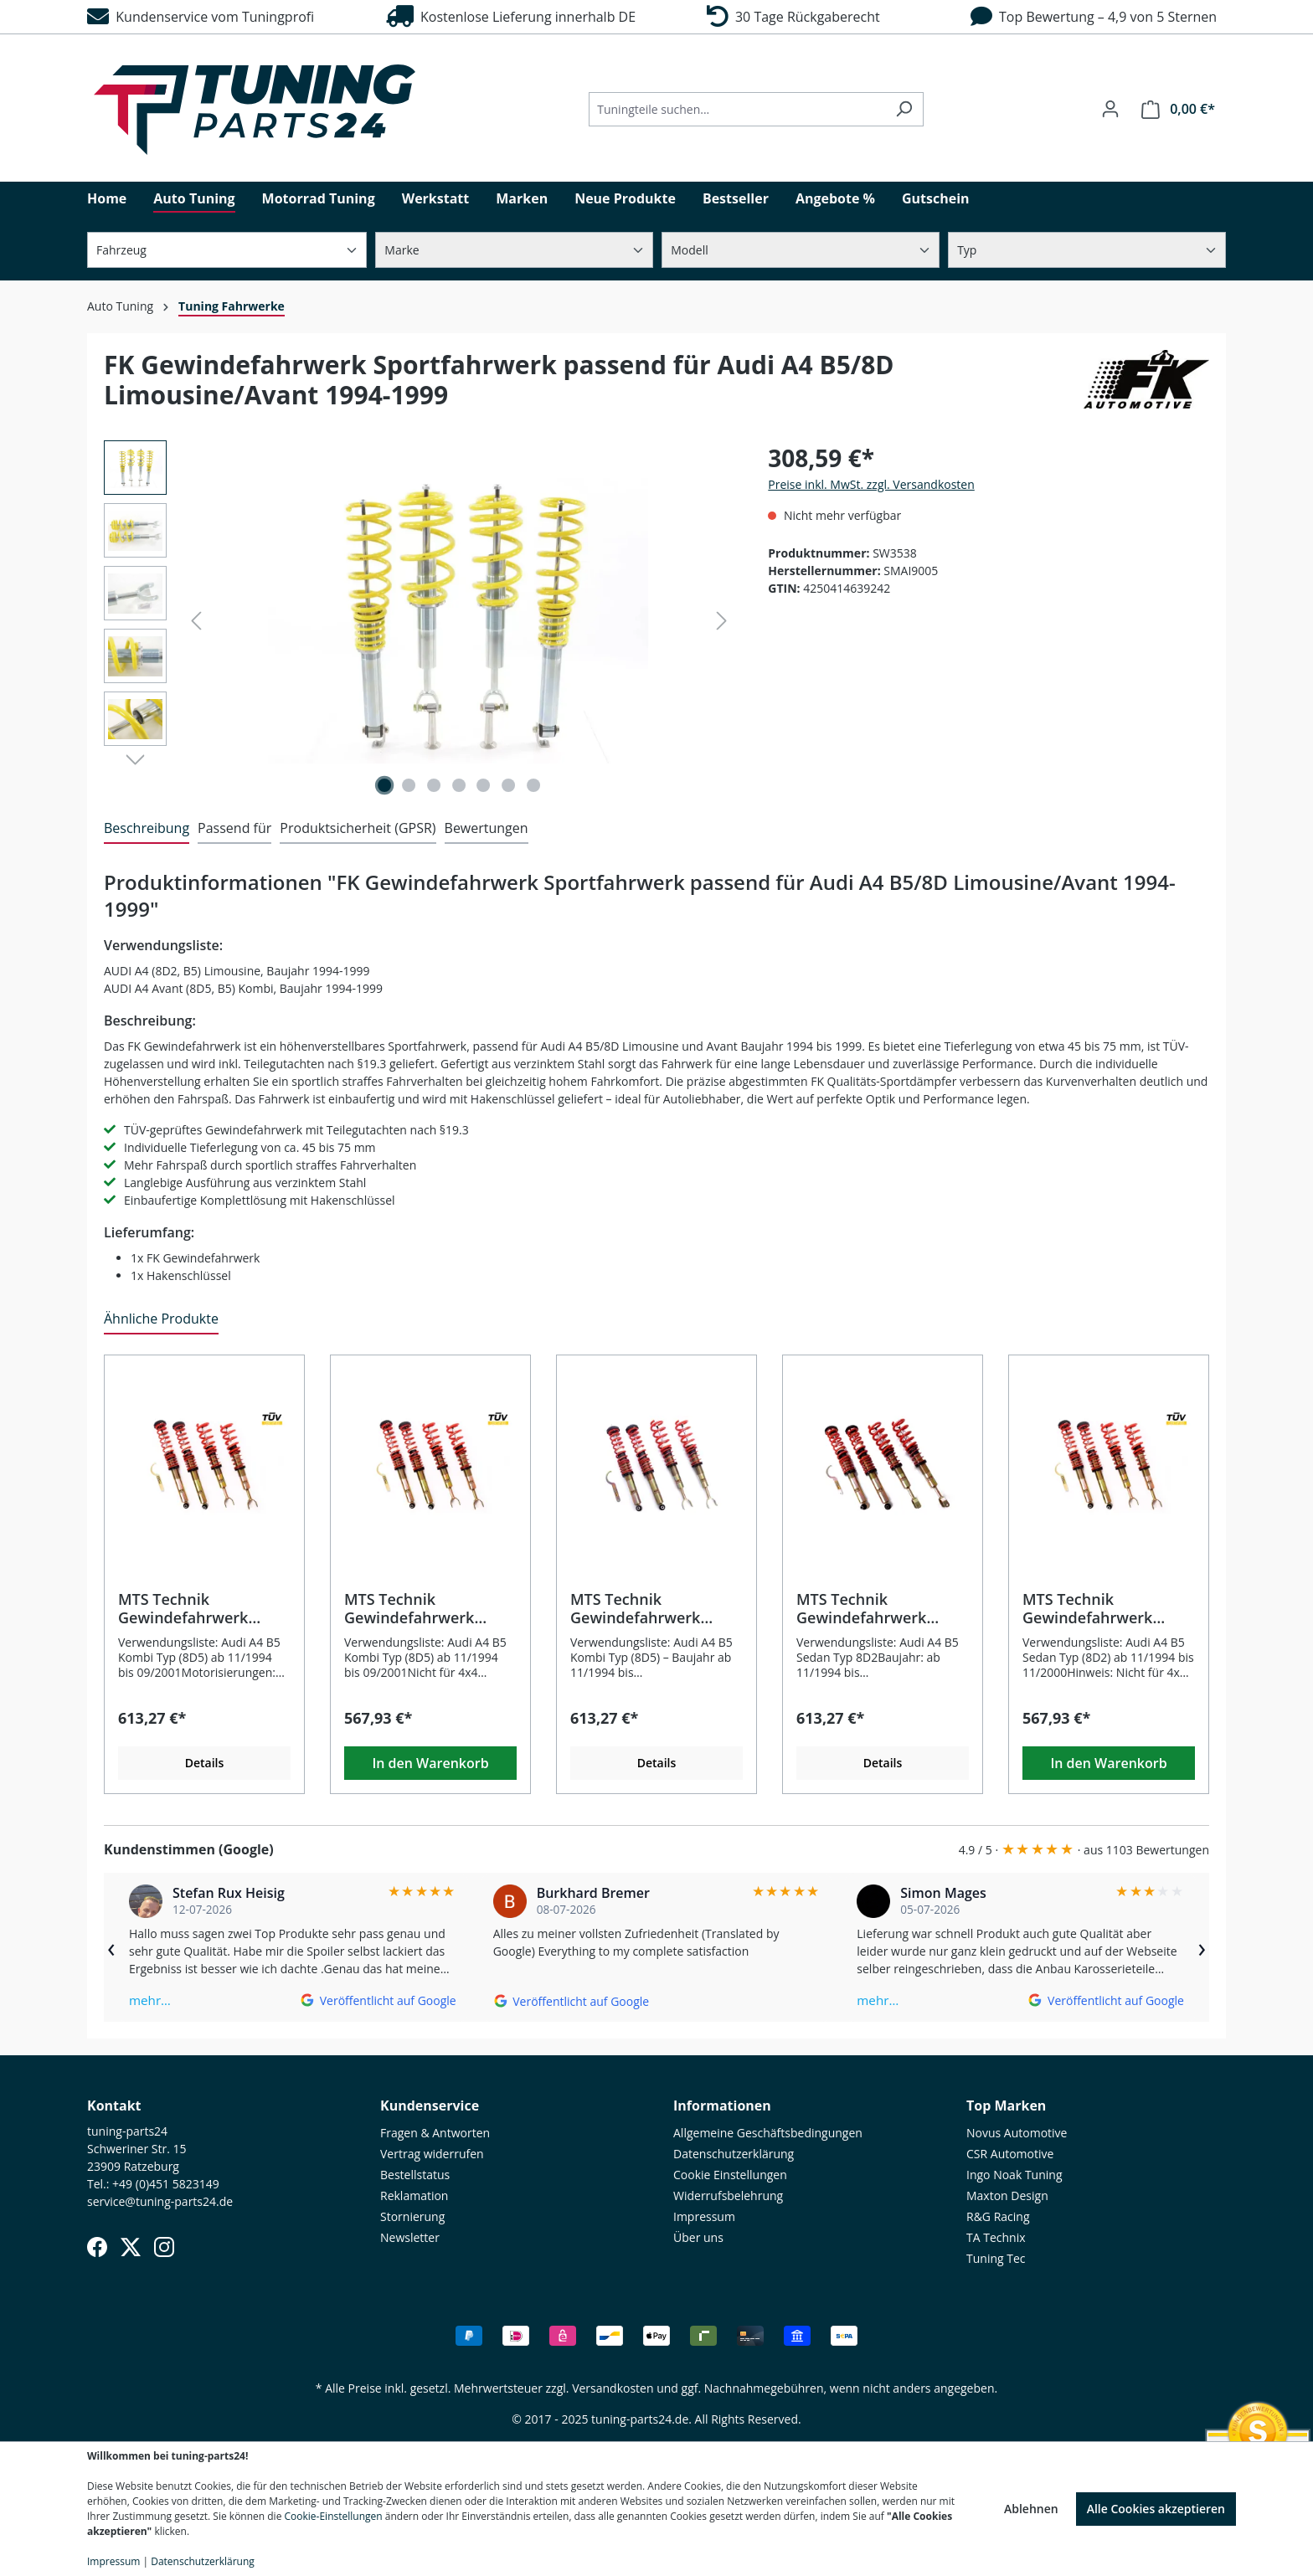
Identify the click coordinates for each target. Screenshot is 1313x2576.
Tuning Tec (996, 2258)
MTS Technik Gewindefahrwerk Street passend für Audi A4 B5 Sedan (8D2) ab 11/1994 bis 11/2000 (1107, 1608)
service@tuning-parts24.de (160, 2201)
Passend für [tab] (234, 828)
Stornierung (412, 2216)
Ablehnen (1031, 2509)
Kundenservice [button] (429, 2105)
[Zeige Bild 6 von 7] (508, 785)
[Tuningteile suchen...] (737, 109)
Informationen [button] (722, 2105)
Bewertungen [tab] (486, 828)
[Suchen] (904, 109)
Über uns (698, 2237)
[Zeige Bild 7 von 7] (533, 785)
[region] (419, 620)
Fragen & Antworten (435, 2133)
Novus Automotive (1016, 2133)
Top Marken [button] (1006, 2105)
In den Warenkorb (430, 1763)
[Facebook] (97, 2247)
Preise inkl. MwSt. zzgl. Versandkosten (871, 484)
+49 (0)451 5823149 (165, 2184)
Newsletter (410, 2237)
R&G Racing (998, 2216)
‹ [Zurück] (111, 1947)
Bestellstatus (415, 2175)
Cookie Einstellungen (730, 2175)
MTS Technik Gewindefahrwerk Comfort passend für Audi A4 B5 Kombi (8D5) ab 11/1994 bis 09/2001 (203, 1608)
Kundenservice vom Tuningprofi (200, 17)
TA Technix (996, 2237)
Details (204, 1763)
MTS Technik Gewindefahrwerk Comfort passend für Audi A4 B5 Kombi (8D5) (655, 1608)
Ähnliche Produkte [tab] (161, 1318)
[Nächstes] (721, 621)
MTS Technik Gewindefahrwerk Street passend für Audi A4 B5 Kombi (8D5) (429, 1608)
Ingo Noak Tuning (1014, 2175)
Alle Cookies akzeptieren (1156, 2509)
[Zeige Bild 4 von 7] (459, 785)
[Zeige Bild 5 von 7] (483, 785)
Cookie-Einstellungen (334, 2516)
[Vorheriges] (196, 621)
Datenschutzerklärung (733, 2154)
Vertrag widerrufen (432, 2154)
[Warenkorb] (1178, 109)
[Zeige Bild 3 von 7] (433, 785)
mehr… (150, 2000)
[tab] (146, 829)
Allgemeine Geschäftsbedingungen (767, 2133)
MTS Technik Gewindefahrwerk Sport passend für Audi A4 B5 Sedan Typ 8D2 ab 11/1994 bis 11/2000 (879, 1608)
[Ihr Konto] (1110, 109)
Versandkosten (612, 2388)
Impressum (704, 2216)
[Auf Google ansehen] (378, 2000)
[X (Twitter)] (131, 2247)
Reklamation (414, 2195)
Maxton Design (1007, 2195)
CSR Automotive (1009, 2154)
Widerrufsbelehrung (728, 2195)
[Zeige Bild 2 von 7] (409, 785)
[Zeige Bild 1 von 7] (384, 785)
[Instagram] (164, 2247)
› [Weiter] (1201, 1947)
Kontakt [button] (114, 2105)
